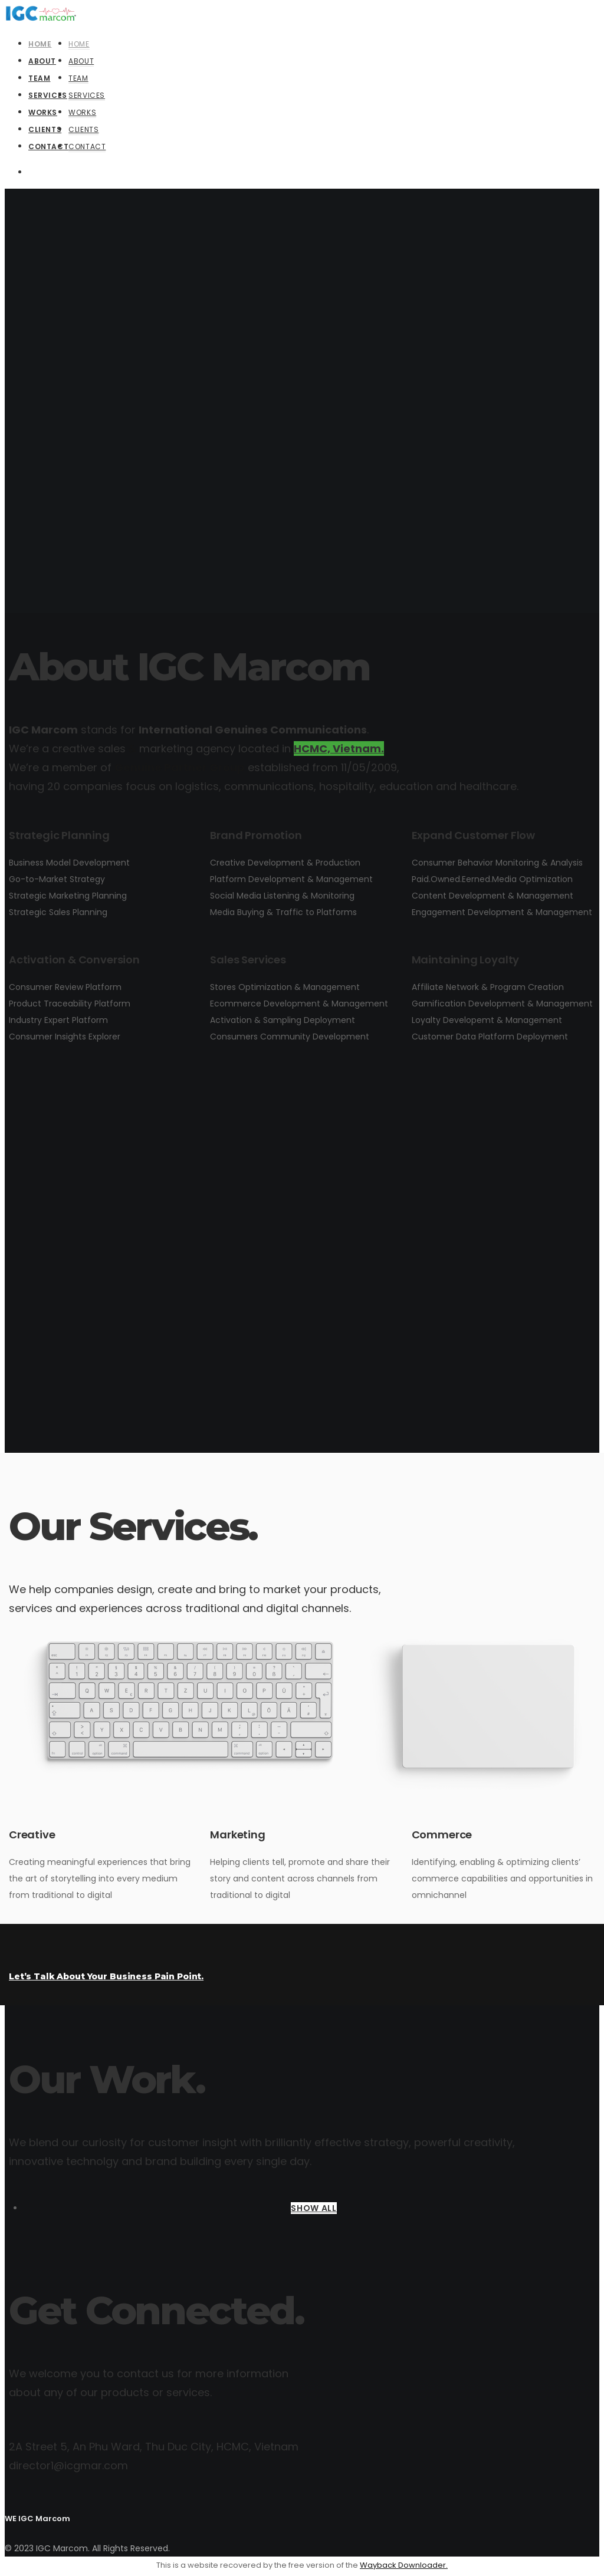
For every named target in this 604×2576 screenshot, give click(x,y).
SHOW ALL (314, 2208)
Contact (87, 147)
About (81, 61)
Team (78, 78)
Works (82, 112)
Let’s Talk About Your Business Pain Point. (106, 1976)
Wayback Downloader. (404, 2565)
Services (86, 95)
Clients (83, 129)
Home (78, 44)
